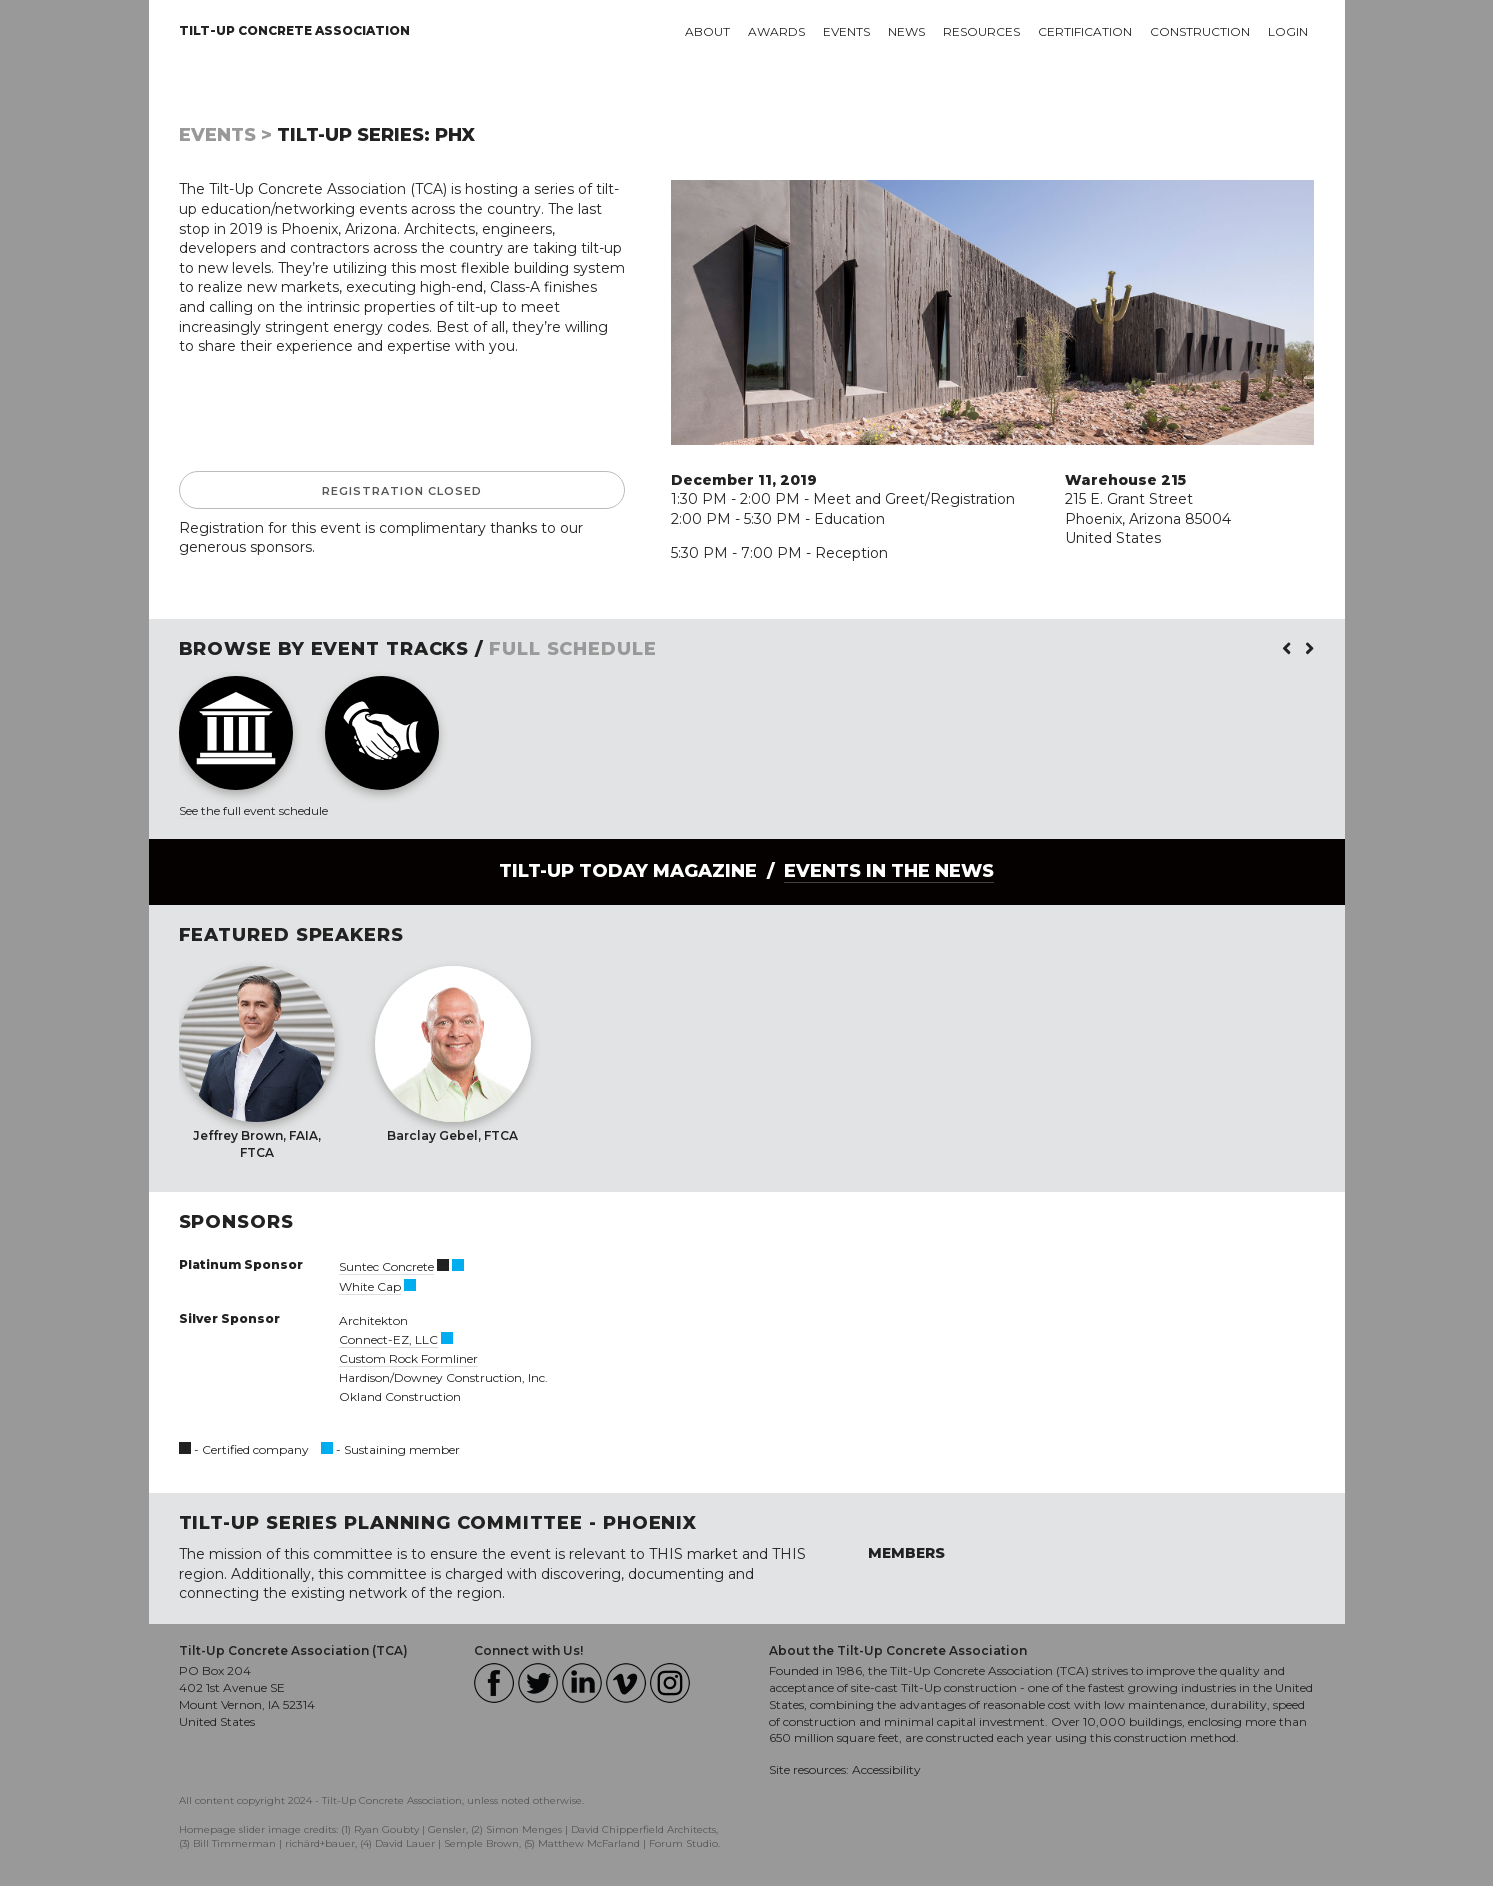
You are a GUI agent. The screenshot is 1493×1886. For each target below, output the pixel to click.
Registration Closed (402, 491)
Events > (225, 135)
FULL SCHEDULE (573, 649)
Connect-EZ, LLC (388, 1339)
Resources (981, 31)
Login (1288, 31)
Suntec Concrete (386, 1266)
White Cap (370, 1286)
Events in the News (889, 871)
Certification (1085, 31)
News (906, 31)
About (707, 31)
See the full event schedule (253, 810)
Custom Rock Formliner (408, 1358)
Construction (1200, 31)
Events (846, 31)
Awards (776, 31)
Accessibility (886, 1769)
